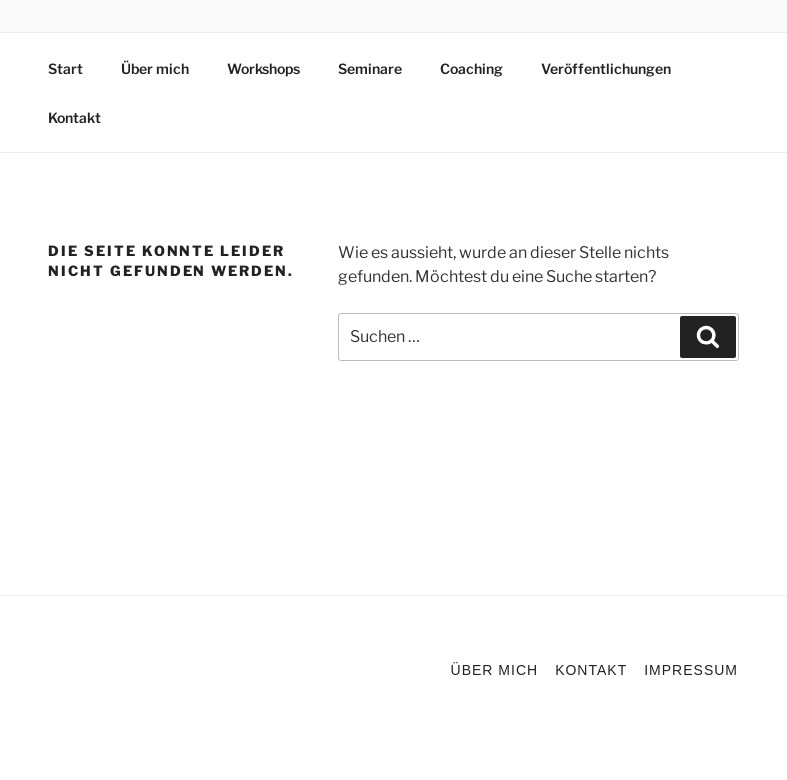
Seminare (370, 68)
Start (65, 68)
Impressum (691, 670)
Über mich (155, 68)
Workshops (263, 68)
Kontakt (74, 117)
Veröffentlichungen (606, 68)
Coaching (471, 68)
